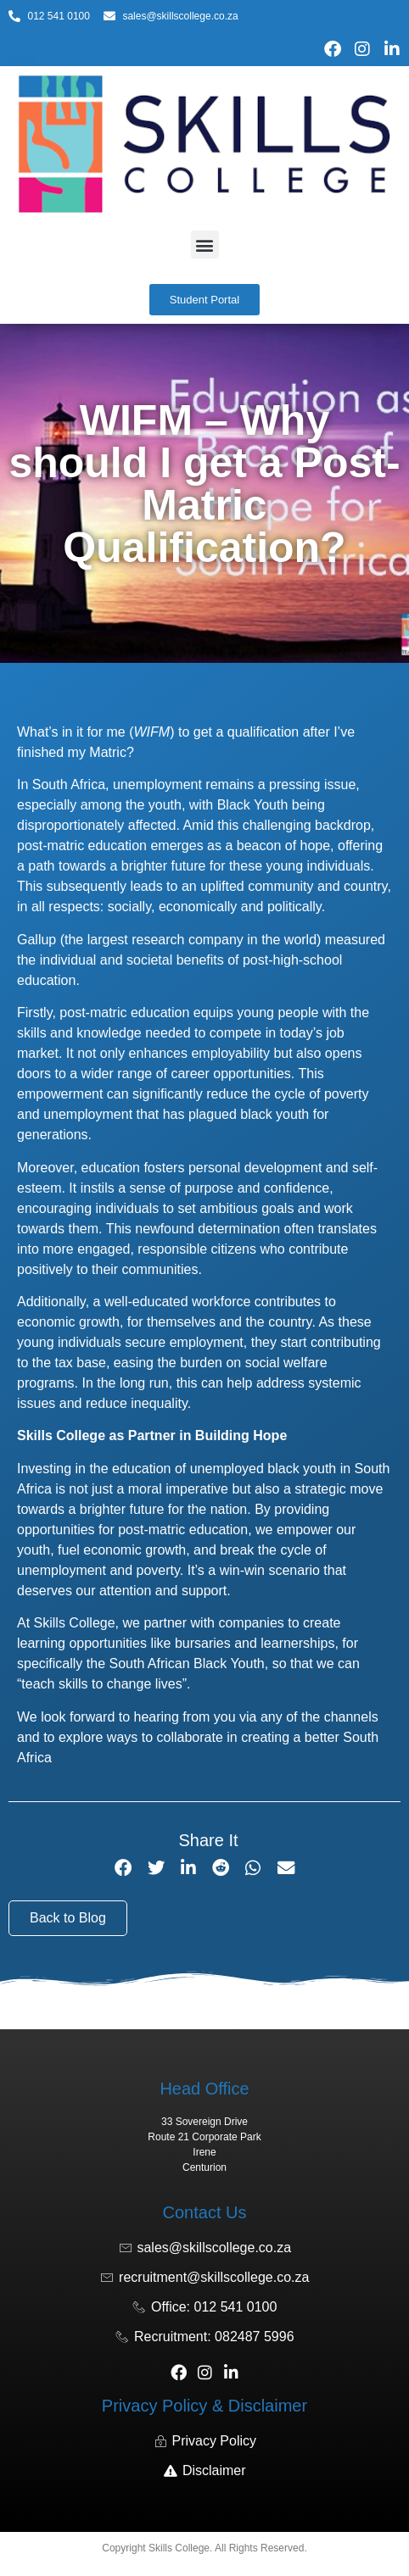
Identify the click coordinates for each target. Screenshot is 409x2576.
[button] (205, 245)
